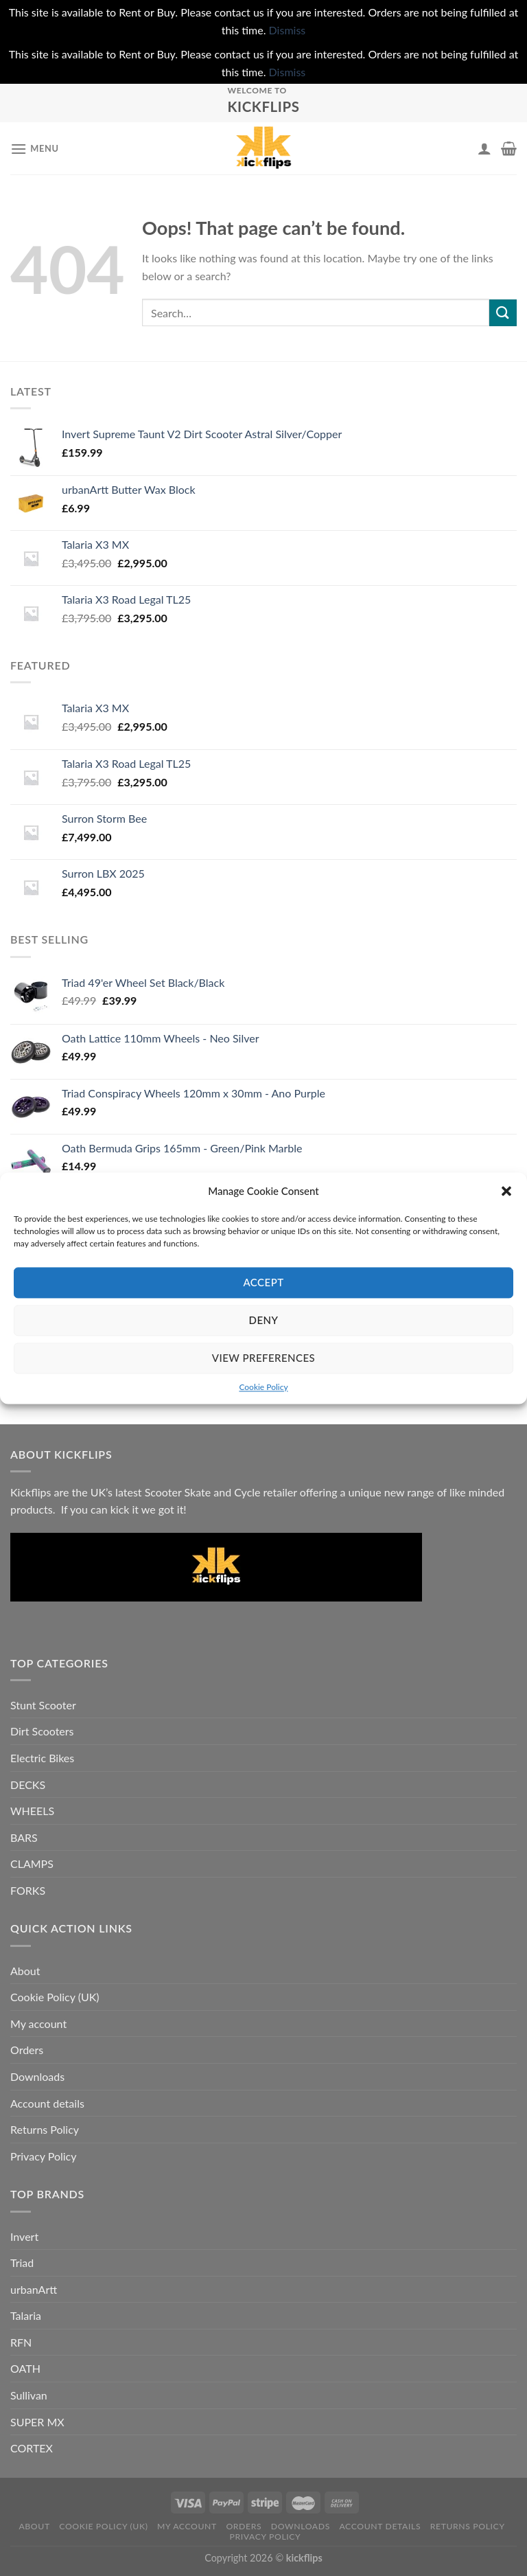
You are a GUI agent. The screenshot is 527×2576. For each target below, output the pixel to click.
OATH (25, 2368)
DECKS (27, 1784)
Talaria (25, 2315)
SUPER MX (37, 2421)
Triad (22, 2262)
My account (38, 2023)
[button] (506, 1191)
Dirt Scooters (41, 1730)
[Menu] (34, 149)
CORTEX (31, 2447)
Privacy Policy (43, 2156)
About (25, 1970)
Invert (24, 2236)
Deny (264, 1320)
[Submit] (503, 312)
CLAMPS (32, 1863)
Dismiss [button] (287, 29)
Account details (47, 2103)
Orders (26, 2049)
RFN (21, 2342)
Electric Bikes (42, 1757)
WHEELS (32, 1810)
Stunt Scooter (43, 1704)
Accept (263, 1282)
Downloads (37, 2076)
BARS (24, 1837)
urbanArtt (33, 2289)
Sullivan (28, 2395)
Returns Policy (44, 2129)
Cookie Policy (263, 1387)
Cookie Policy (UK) (54, 1996)
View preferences (263, 1358)
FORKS (27, 1890)
